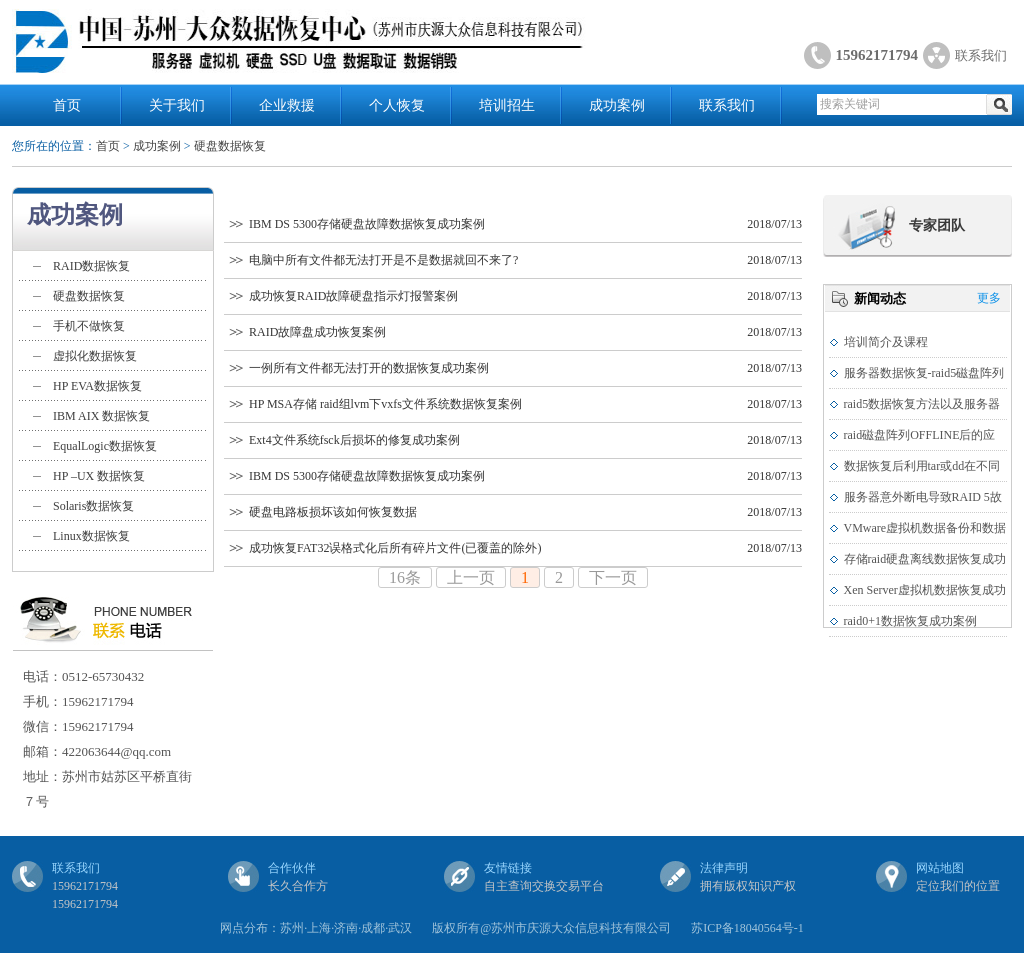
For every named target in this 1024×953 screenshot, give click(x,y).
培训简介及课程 (886, 342)
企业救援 (287, 105)
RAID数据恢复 (91, 266)
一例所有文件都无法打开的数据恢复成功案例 (369, 368)
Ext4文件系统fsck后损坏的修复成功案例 (354, 440)
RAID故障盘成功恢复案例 (317, 332)
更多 (989, 298)
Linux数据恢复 (91, 536)
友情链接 (508, 868)
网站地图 (940, 868)
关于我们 (177, 105)
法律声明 (724, 868)
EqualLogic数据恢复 (105, 446)
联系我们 (981, 55)
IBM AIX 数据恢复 (101, 416)
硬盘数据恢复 (230, 146)
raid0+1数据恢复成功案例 (910, 621)
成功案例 (617, 105)
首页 (67, 105)
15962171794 (877, 55)
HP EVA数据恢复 (97, 386)
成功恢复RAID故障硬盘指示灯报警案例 (353, 296)
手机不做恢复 (89, 326)
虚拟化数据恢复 (95, 356)
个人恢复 (397, 105)
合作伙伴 (292, 868)
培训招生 (507, 105)
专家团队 (937, 225)
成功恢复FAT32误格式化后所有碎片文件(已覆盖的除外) (395, 548)
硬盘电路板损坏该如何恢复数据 (333, 512)
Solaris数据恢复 (93, 506)
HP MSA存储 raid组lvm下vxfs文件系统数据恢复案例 (385, 404)
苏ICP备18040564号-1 (747, 928)
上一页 (471, 577)
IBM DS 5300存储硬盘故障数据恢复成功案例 (367, 224)
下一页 (613, 577)
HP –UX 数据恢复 (99, 476)
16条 (405, 577)
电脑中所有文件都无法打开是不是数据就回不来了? (383, 260)
